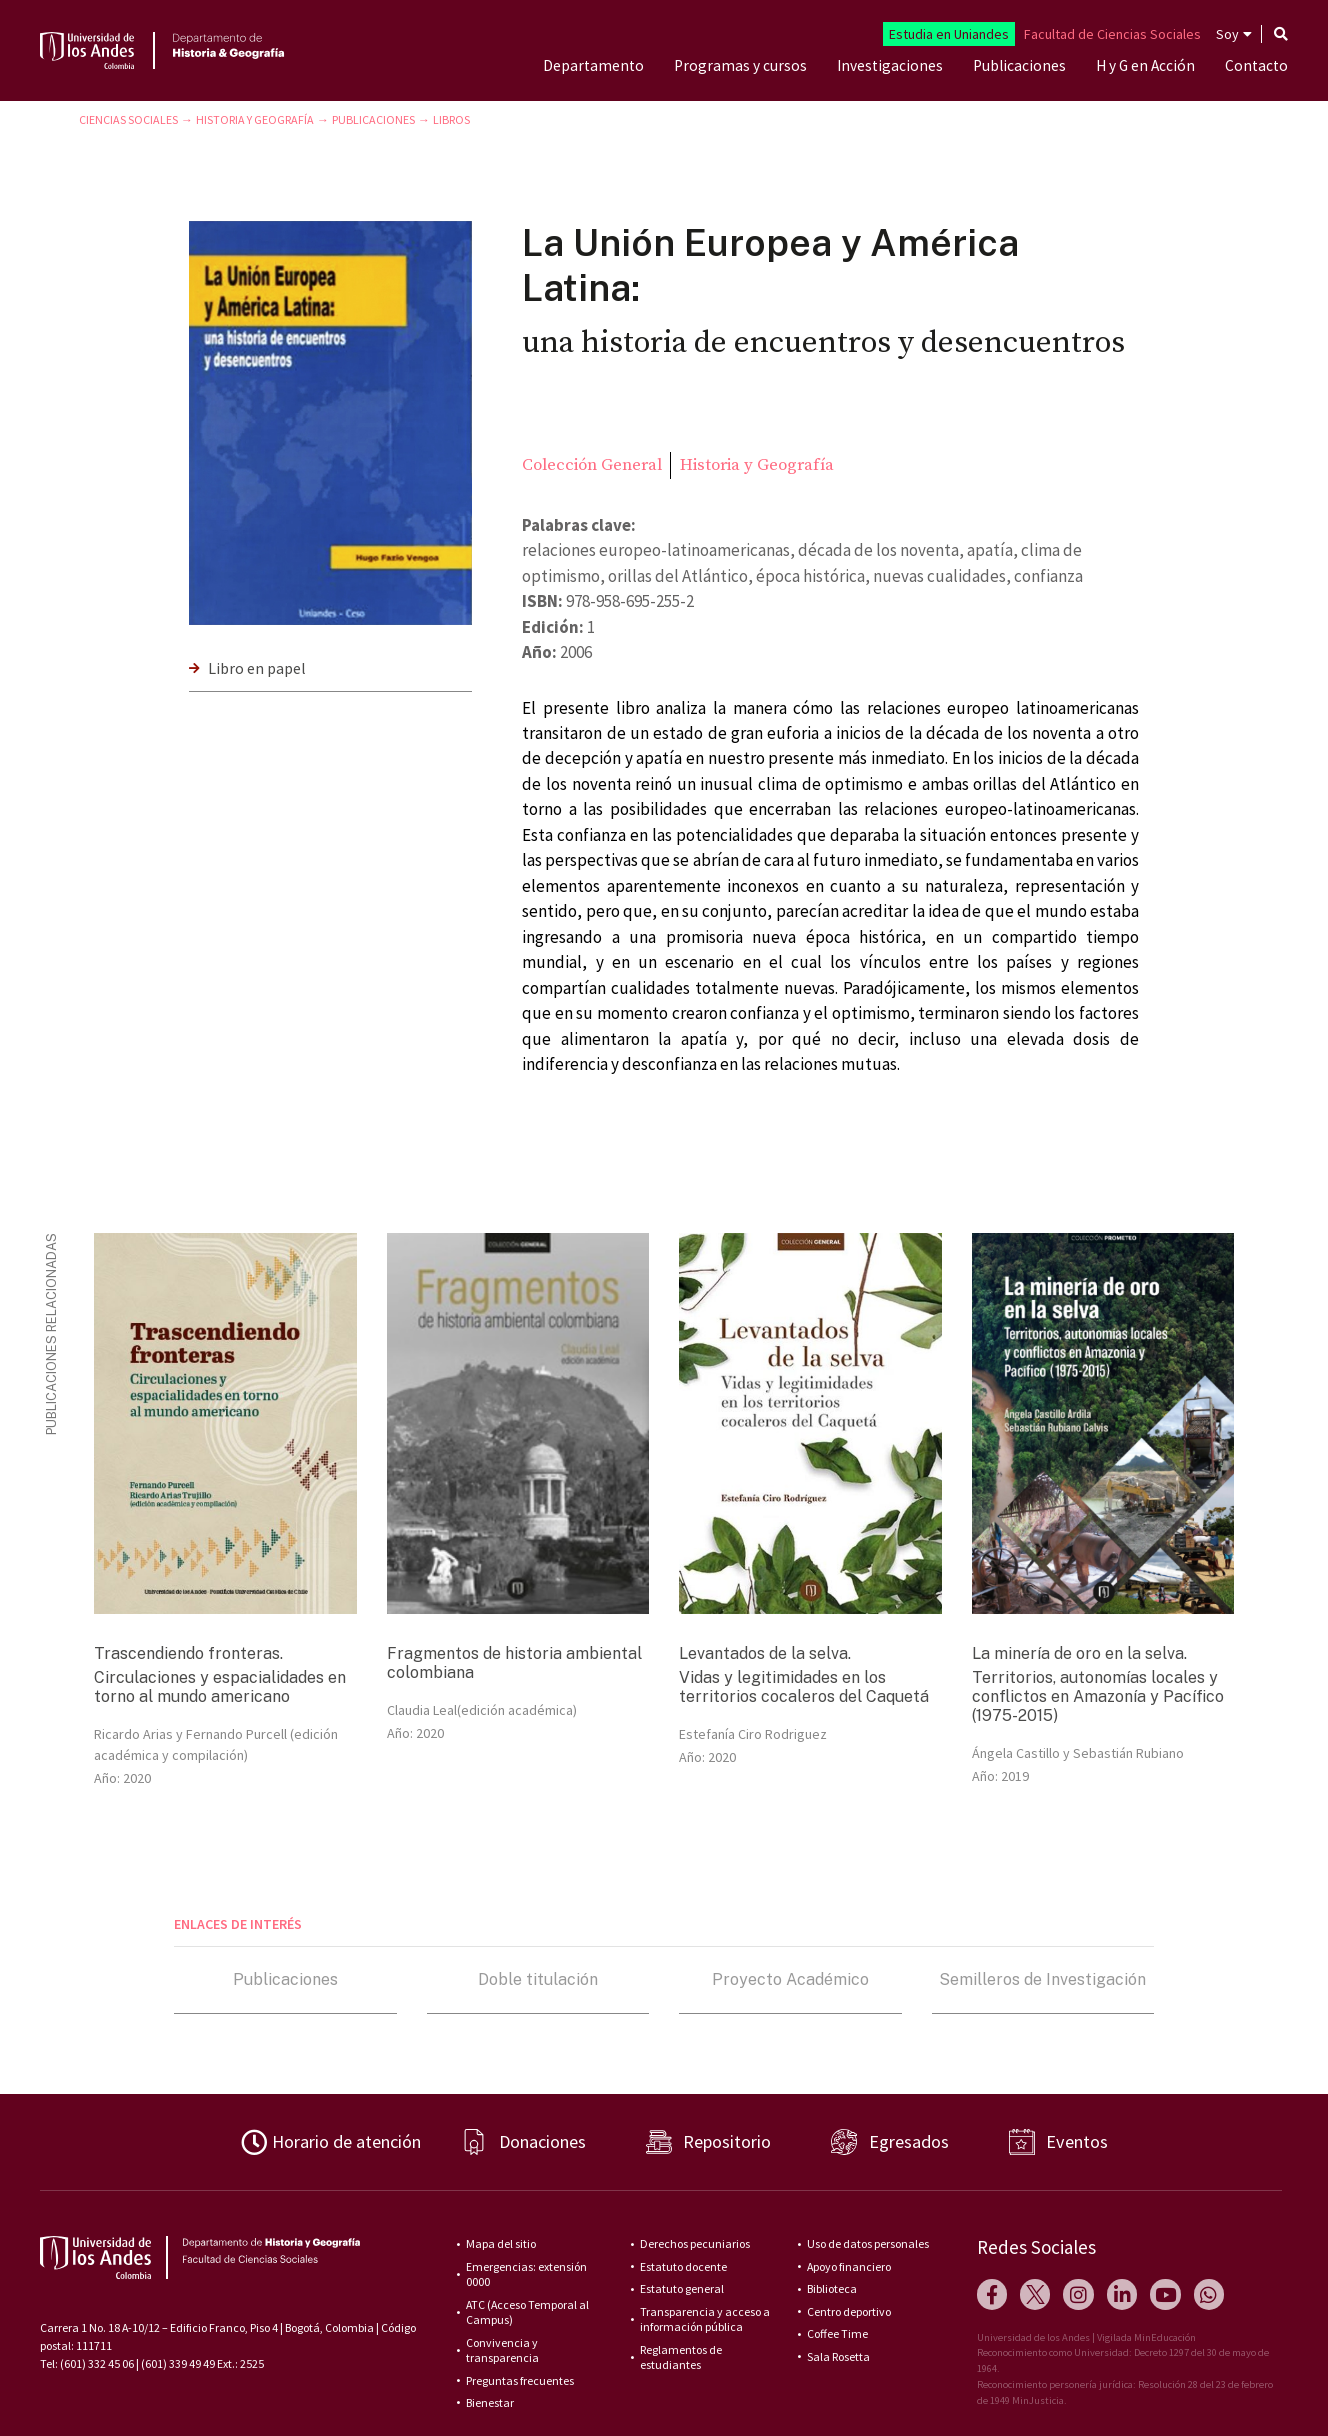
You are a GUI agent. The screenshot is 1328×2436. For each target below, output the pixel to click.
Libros (451, 119)
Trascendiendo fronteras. (188, 1653)
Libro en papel (257, 668)
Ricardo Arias (133, 1734)
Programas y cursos (740, 65)
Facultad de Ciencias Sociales (1112, 34)
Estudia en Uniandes (949, 34)
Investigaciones (890, 65)
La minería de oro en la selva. (1079, 1653)
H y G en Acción (1145, 65)
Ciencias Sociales (128, 119)
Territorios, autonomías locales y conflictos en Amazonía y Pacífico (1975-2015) (1098, 1696)
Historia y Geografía (255, 119)
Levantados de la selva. (765, 1653)
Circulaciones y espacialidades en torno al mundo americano (220, 1687)
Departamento (593, 65)
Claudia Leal (422, 1710)
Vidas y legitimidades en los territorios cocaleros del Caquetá (804, 1687)
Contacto (1256, 65)
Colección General (592, 465)
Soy (1227, 34)
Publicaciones (1019, 65)
